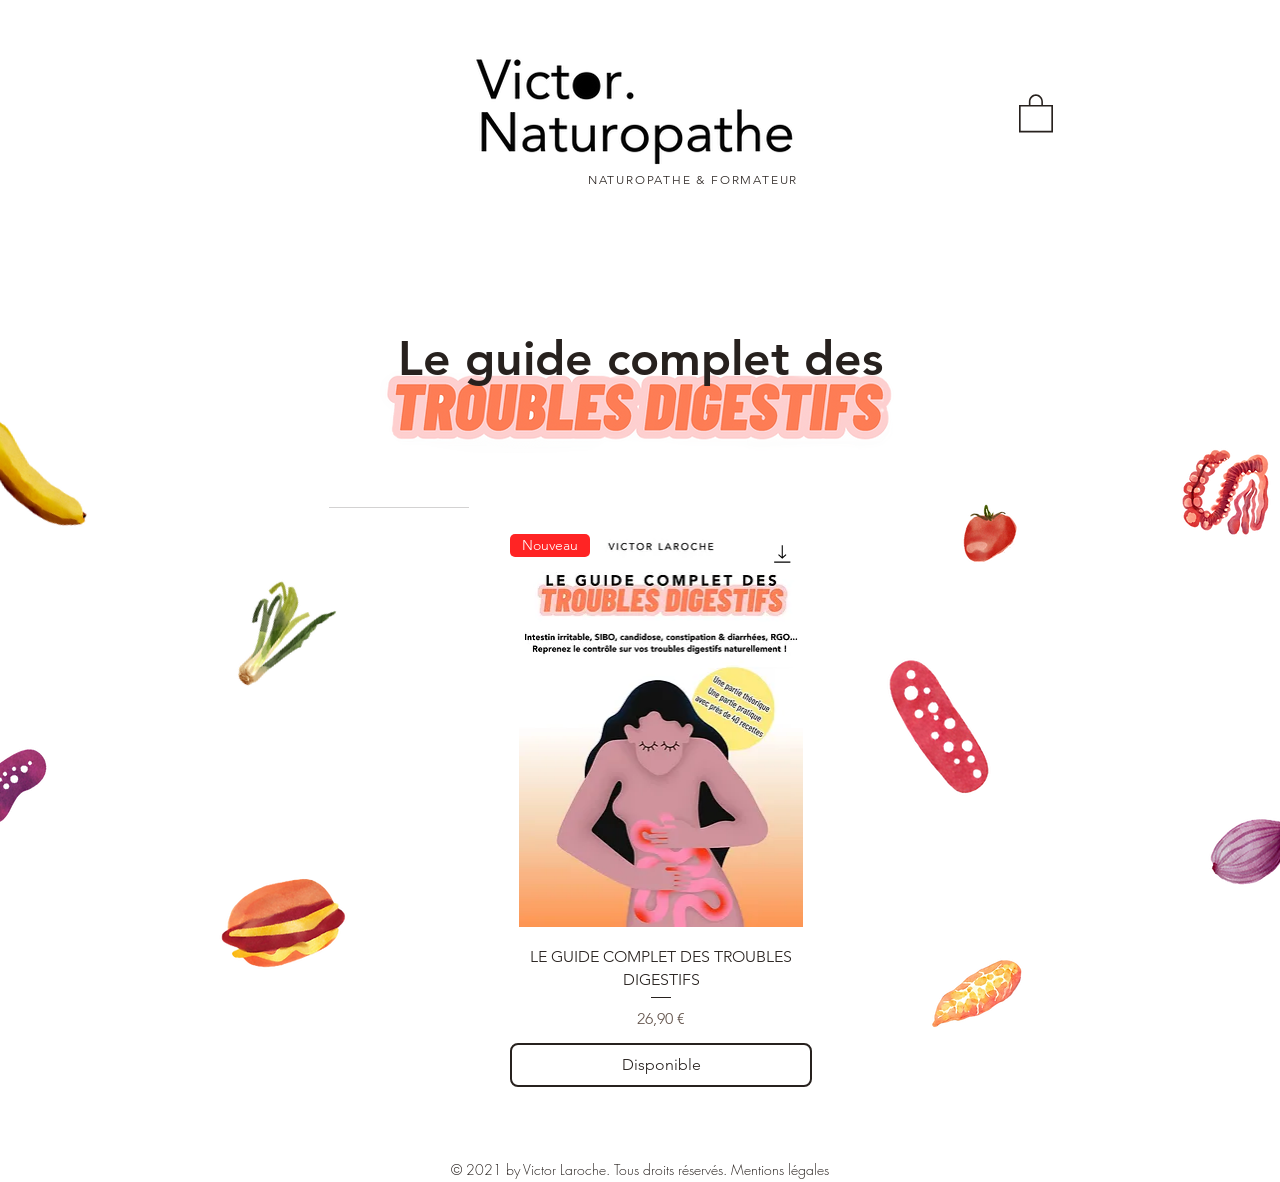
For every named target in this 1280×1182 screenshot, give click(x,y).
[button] (1036, 112)
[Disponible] (661, 1065)
